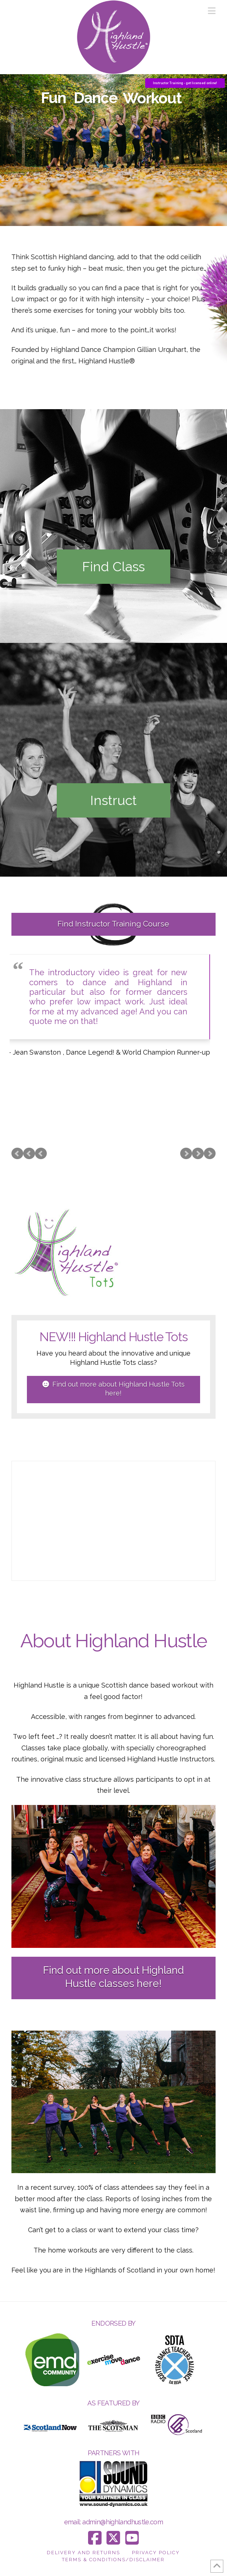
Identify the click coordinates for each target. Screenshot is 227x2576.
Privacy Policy (156, 2552)
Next (210, 1153)
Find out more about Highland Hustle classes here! (113, 1977)
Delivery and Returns (83, 2552)
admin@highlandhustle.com (122, 2522)
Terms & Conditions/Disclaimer (113, 2559)
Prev (17, 1153)
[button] (212, 11)
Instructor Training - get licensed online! (185, 83)
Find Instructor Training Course (113, 923)
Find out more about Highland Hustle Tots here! (113, 1388)
